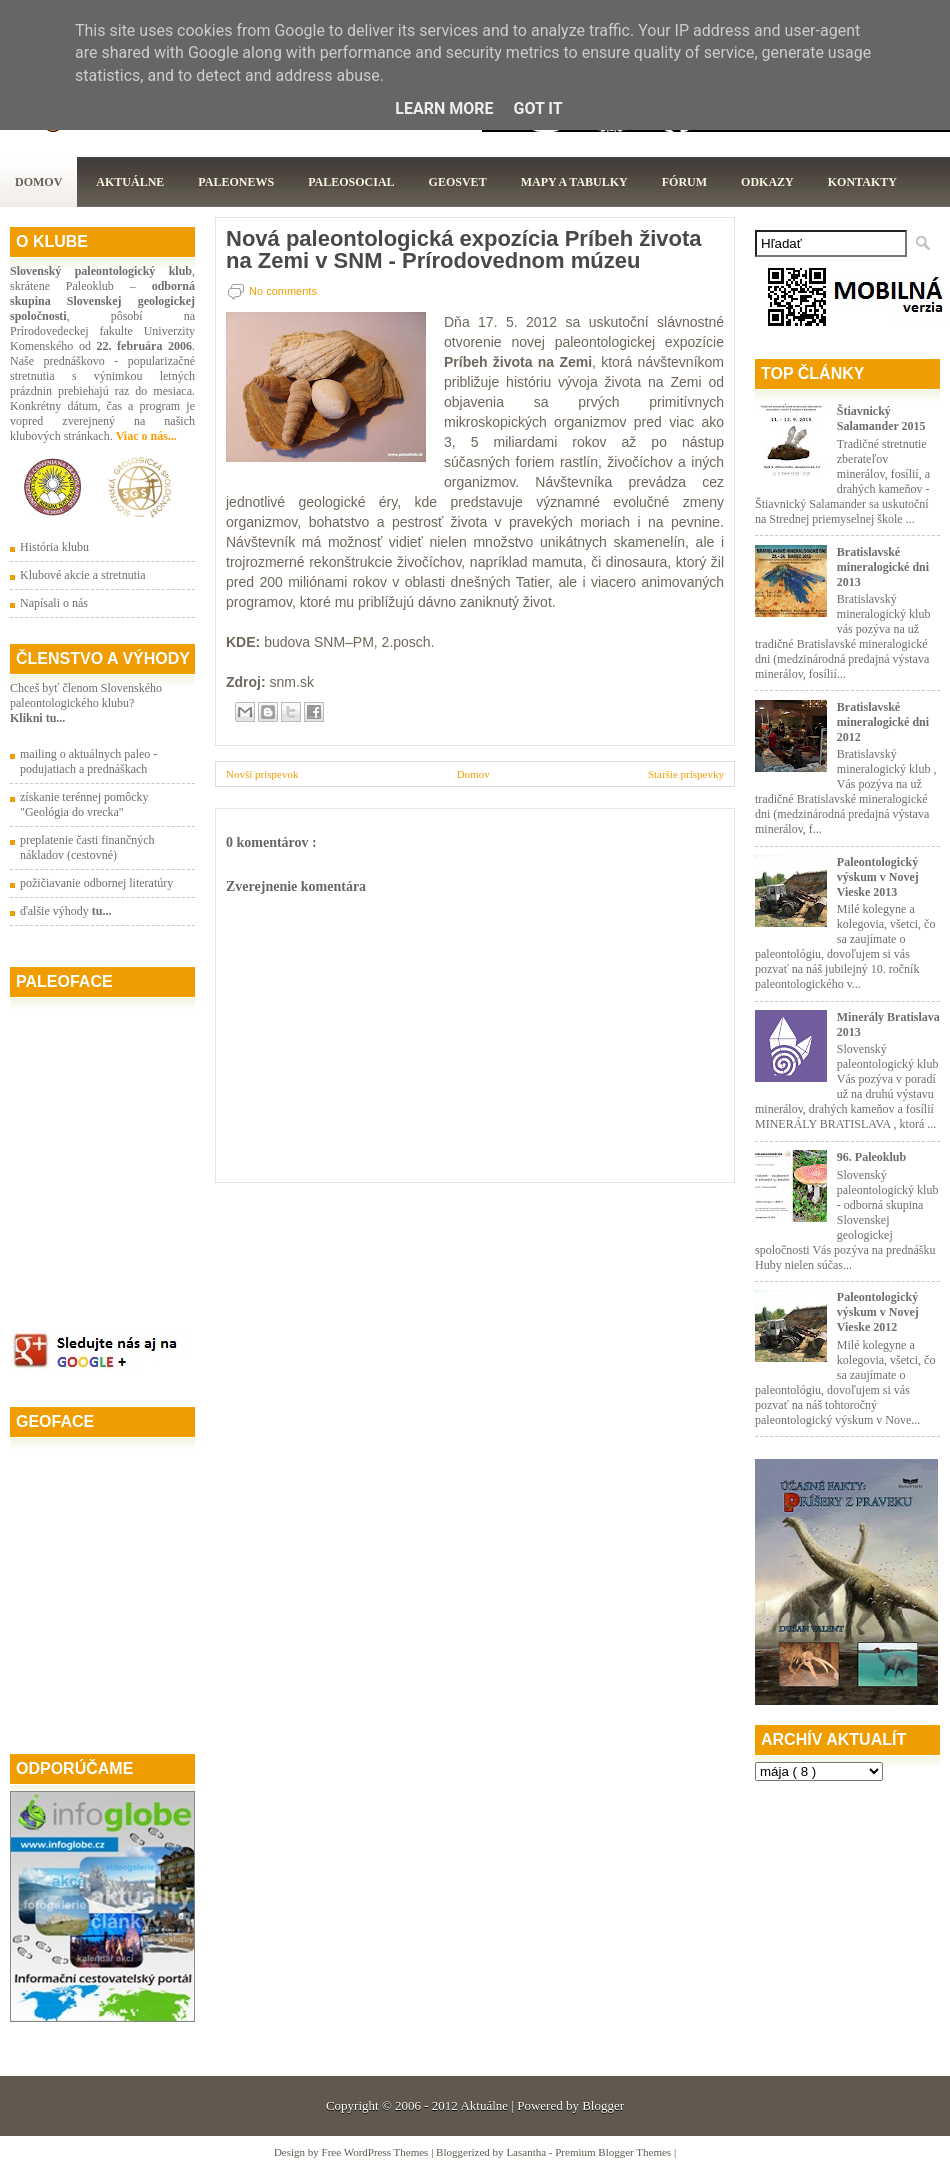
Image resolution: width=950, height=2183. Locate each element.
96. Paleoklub (871, 1157)
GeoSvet (458, 182)
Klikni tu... (37, 718)
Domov (38, 182)
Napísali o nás (54, 603)
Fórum (684, 182)
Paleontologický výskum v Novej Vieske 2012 (878, 1312)
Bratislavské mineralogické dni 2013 (883, 567)
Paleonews (236, 182)
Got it (537, 108)
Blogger (603, 2105)
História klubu (54, 547)
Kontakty (862, 182)
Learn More (444, 108)
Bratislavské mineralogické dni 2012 (883, 722)
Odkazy (767, 182)
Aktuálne (130, 182)
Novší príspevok (262, 774)
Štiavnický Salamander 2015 (881, 418)
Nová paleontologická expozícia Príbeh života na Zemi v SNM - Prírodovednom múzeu (464, 250)
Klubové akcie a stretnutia (83, 575)
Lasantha (527, 2152)
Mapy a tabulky (574, 182)
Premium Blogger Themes (614, 2152)
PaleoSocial (351, 182)
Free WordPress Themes (377, 2152)
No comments (283, 291)
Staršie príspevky (686, 774)
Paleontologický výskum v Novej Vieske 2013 (878, 877)
